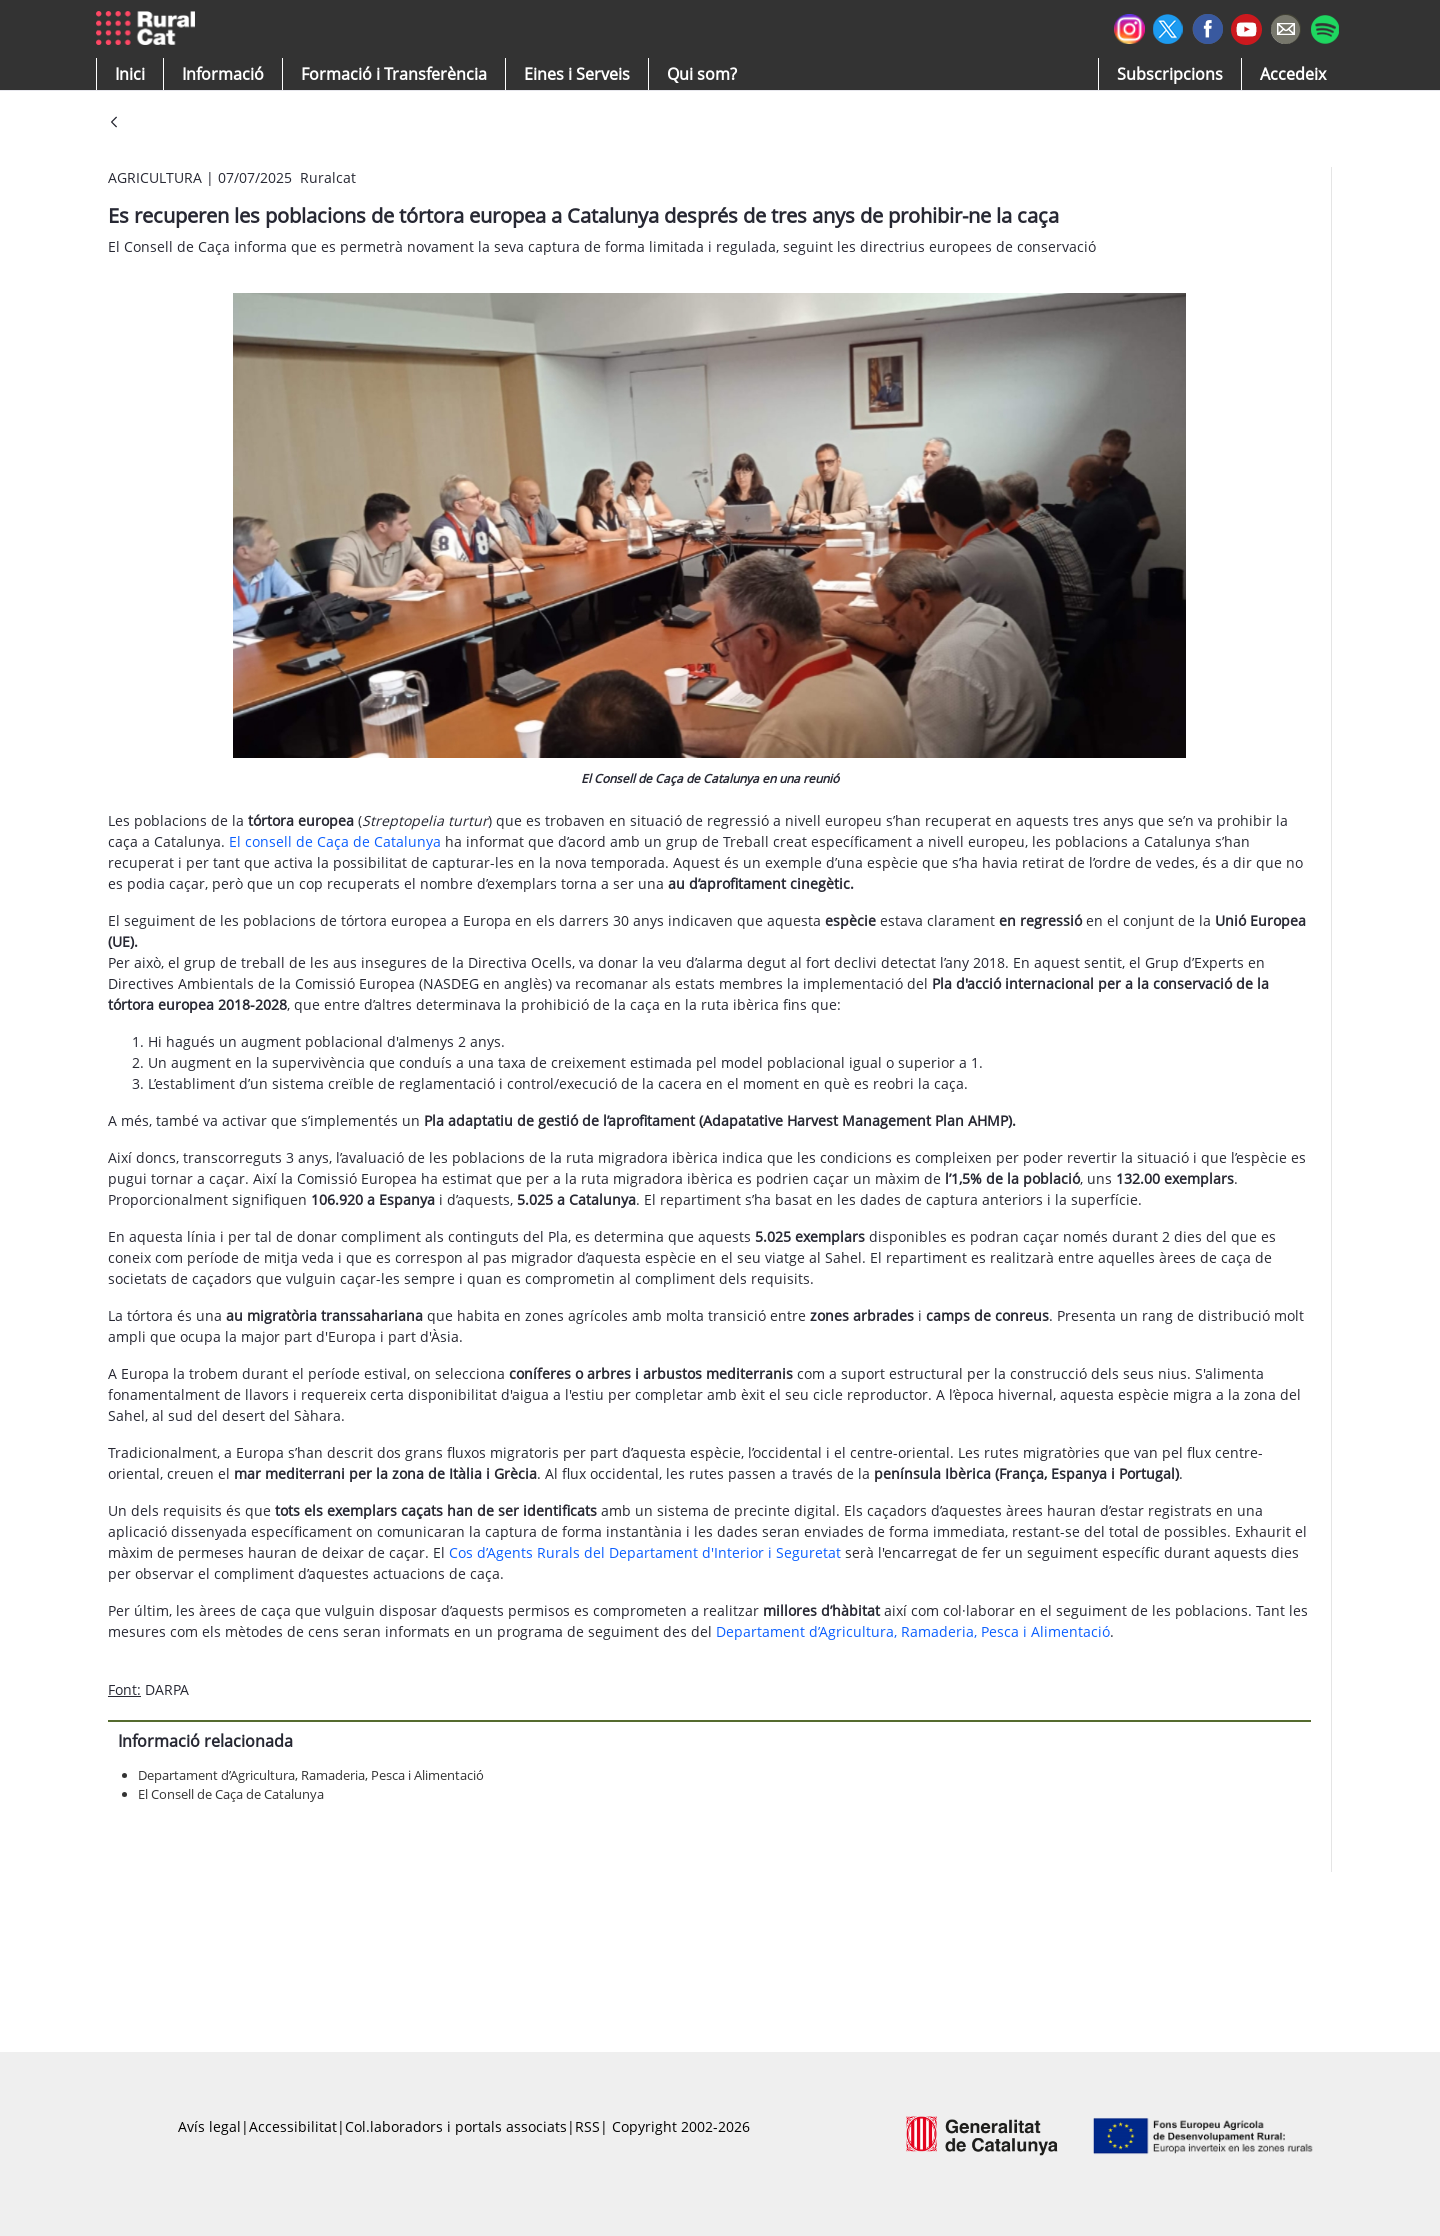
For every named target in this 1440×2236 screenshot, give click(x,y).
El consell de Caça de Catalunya (335, 841)
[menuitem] (394, 74)
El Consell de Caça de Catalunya (231, 1794)
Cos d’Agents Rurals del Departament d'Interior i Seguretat (645, 1552)
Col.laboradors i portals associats (456, 2126)
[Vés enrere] (114, 123)
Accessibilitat (293, 2126)
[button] (130, 74)
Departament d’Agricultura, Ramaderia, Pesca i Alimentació (913, 1631)
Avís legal (209, 2126)
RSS (587, 2126)
